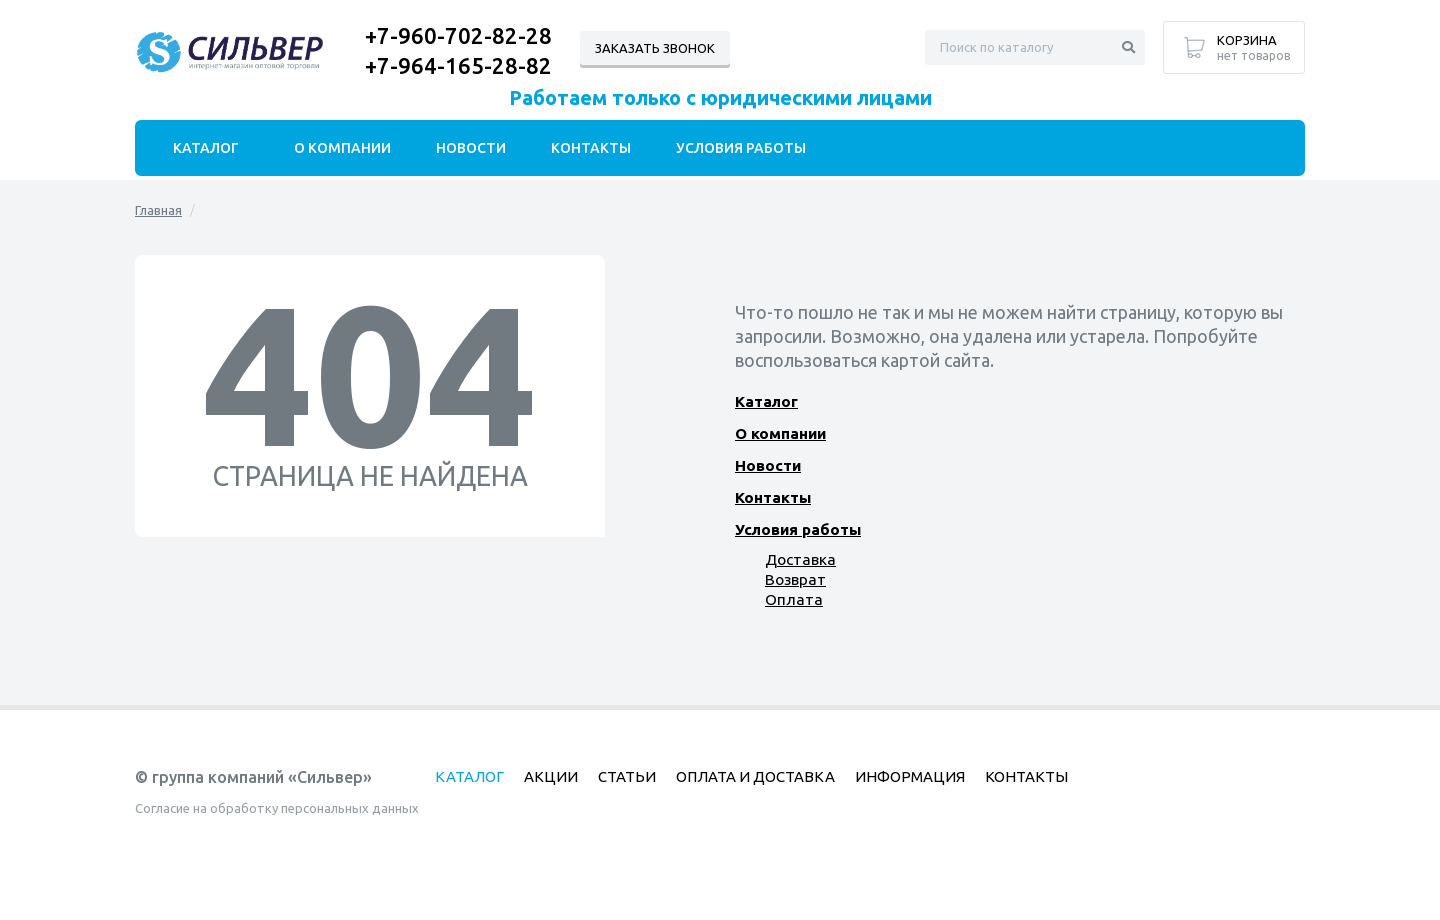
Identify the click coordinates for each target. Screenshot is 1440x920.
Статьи (627, 776)
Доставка (800, 559)
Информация (910, 776)
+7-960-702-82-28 (458, 35)
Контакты (773, 497)
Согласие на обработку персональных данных (277, 808)
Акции (551, 776)
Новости (767, 465)
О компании (780, 433)
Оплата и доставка (755, 776)
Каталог (766, 401)
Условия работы (798, 529)
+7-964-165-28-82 (458, 65)
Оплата (791, 599)
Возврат (795, 579)
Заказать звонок (655, 48)
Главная (158, 210)
